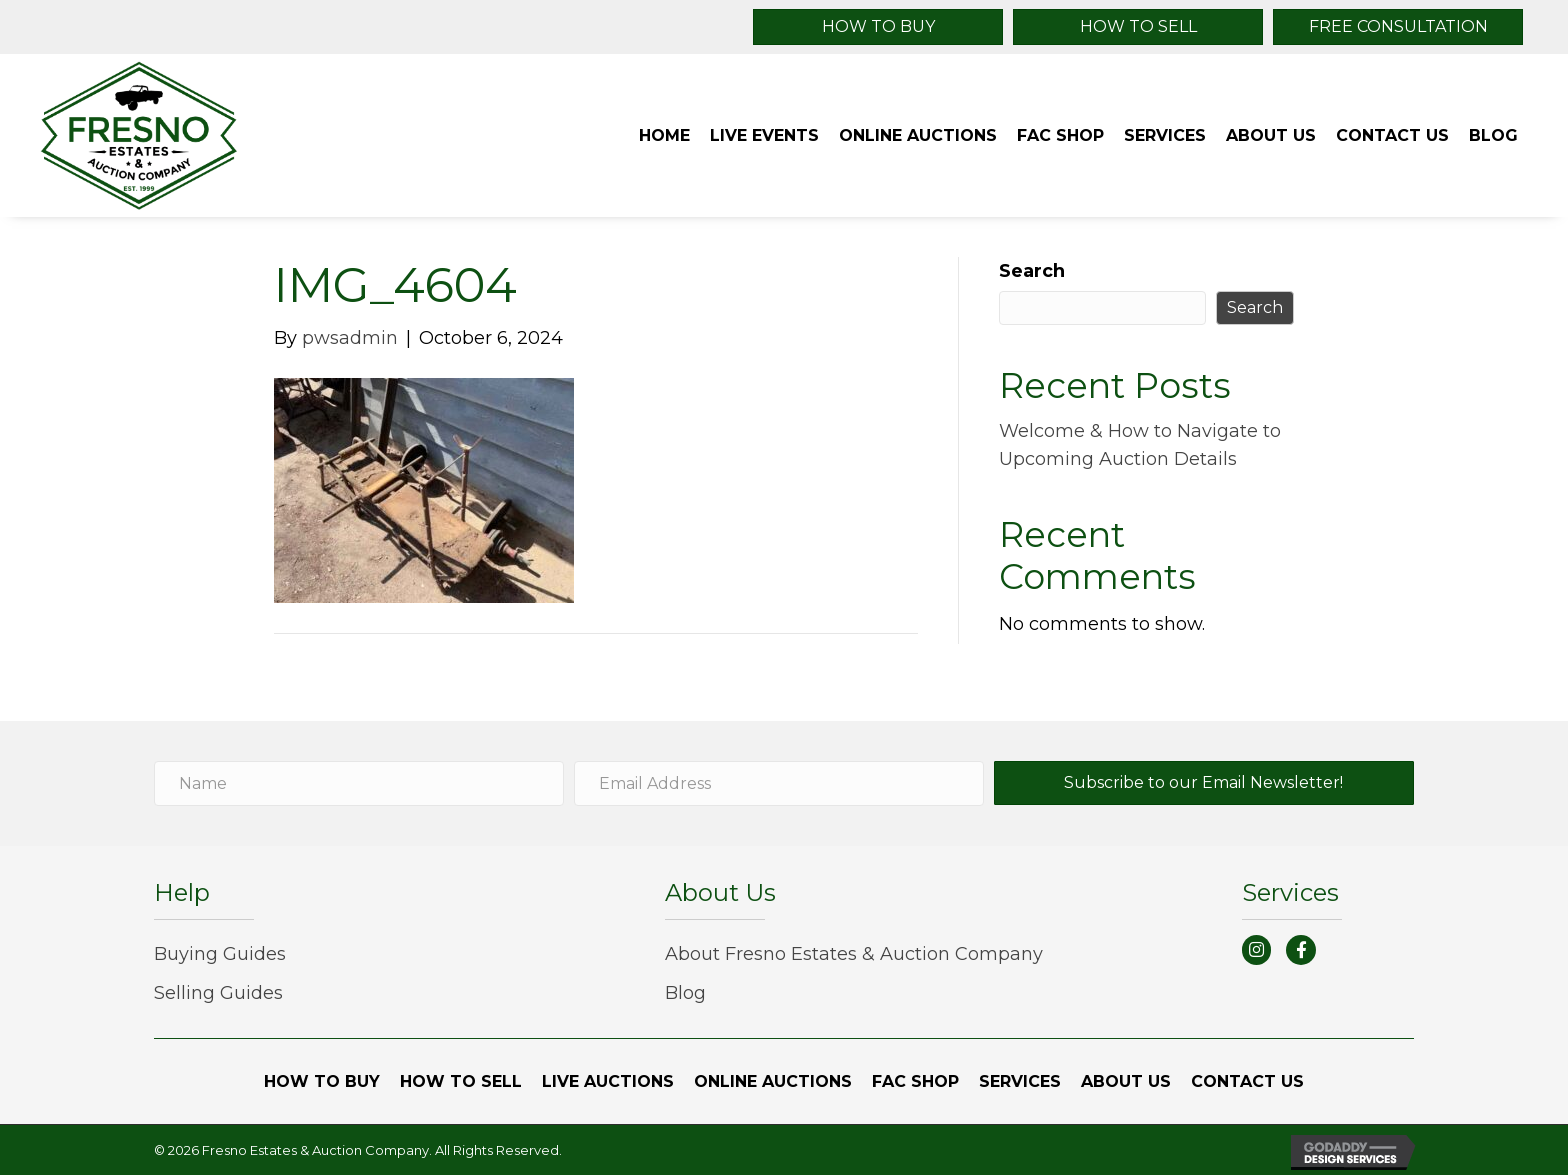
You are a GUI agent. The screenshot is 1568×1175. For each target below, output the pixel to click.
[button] (878, 27)
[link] (664, 136)
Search (1032, 271)
